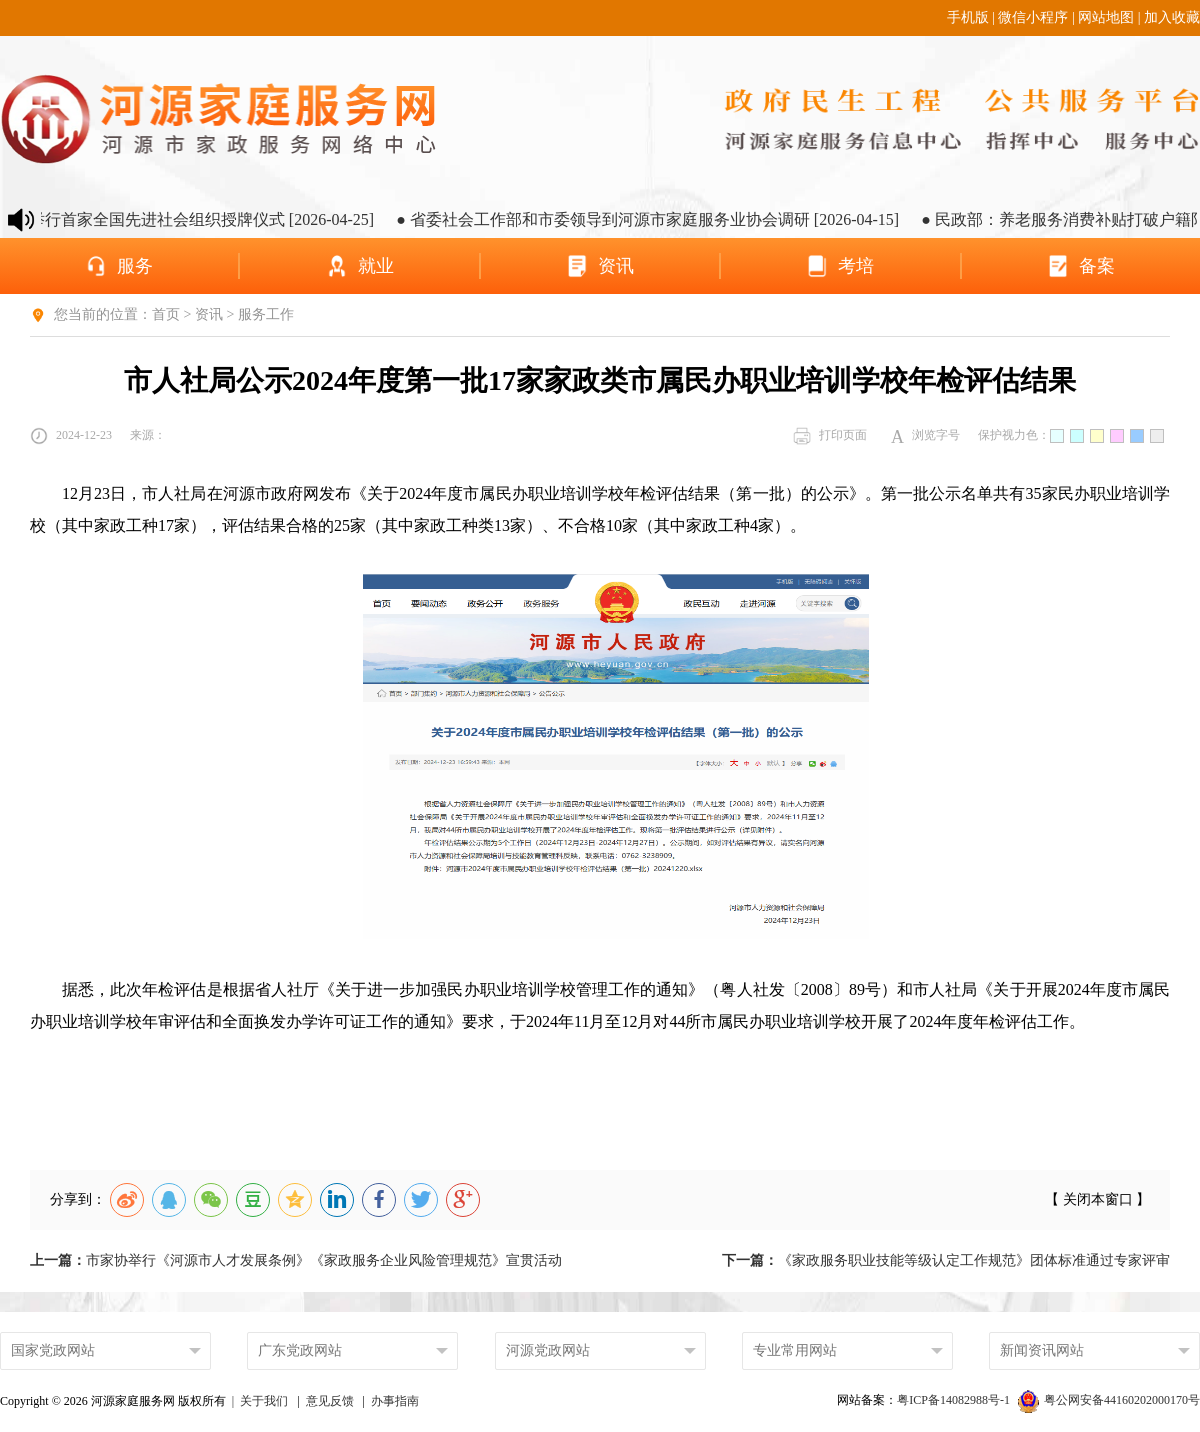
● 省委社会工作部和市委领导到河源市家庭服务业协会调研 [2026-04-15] (659, 219)
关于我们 (264, 1401)
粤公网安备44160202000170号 (1109, 1400)
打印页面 (830, 436)
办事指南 (395, 1401)
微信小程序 (1033, 17)
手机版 (968, 17)
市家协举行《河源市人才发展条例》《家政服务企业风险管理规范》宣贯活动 (296, 1260)
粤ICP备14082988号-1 (955, 1400)
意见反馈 (330, 1401)
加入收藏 (1172, 17)
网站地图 (1106, 17)
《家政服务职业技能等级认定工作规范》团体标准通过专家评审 (946, 1260)
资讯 (209, 314)
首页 (166, 314)
